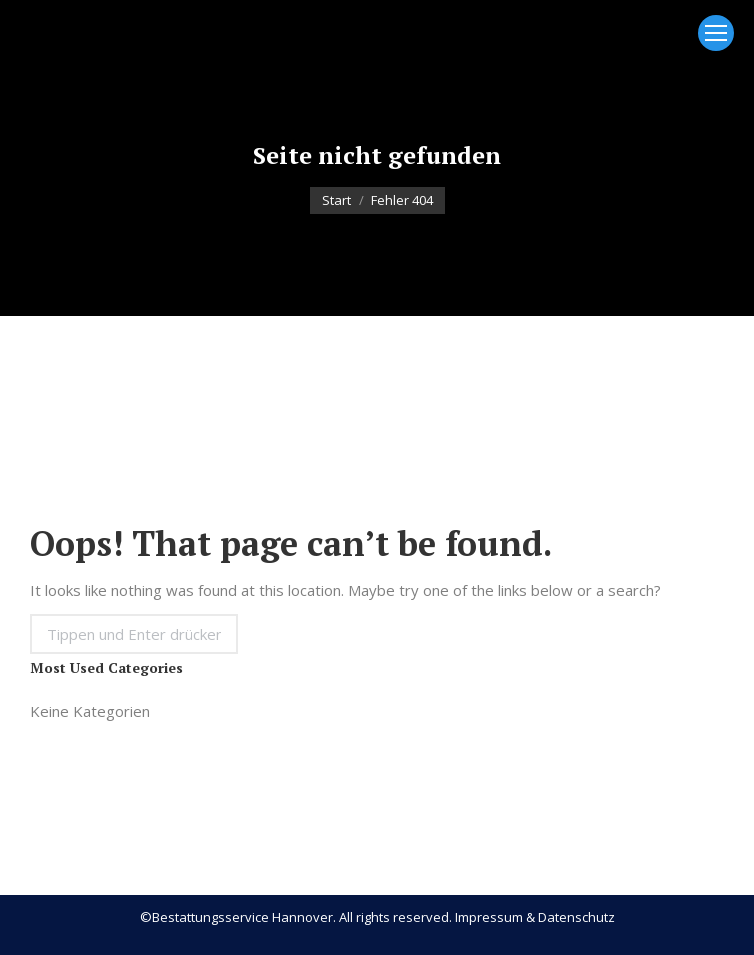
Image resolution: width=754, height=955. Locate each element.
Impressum (489, 917)
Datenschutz (576, 917)
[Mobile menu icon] (716, 33)
